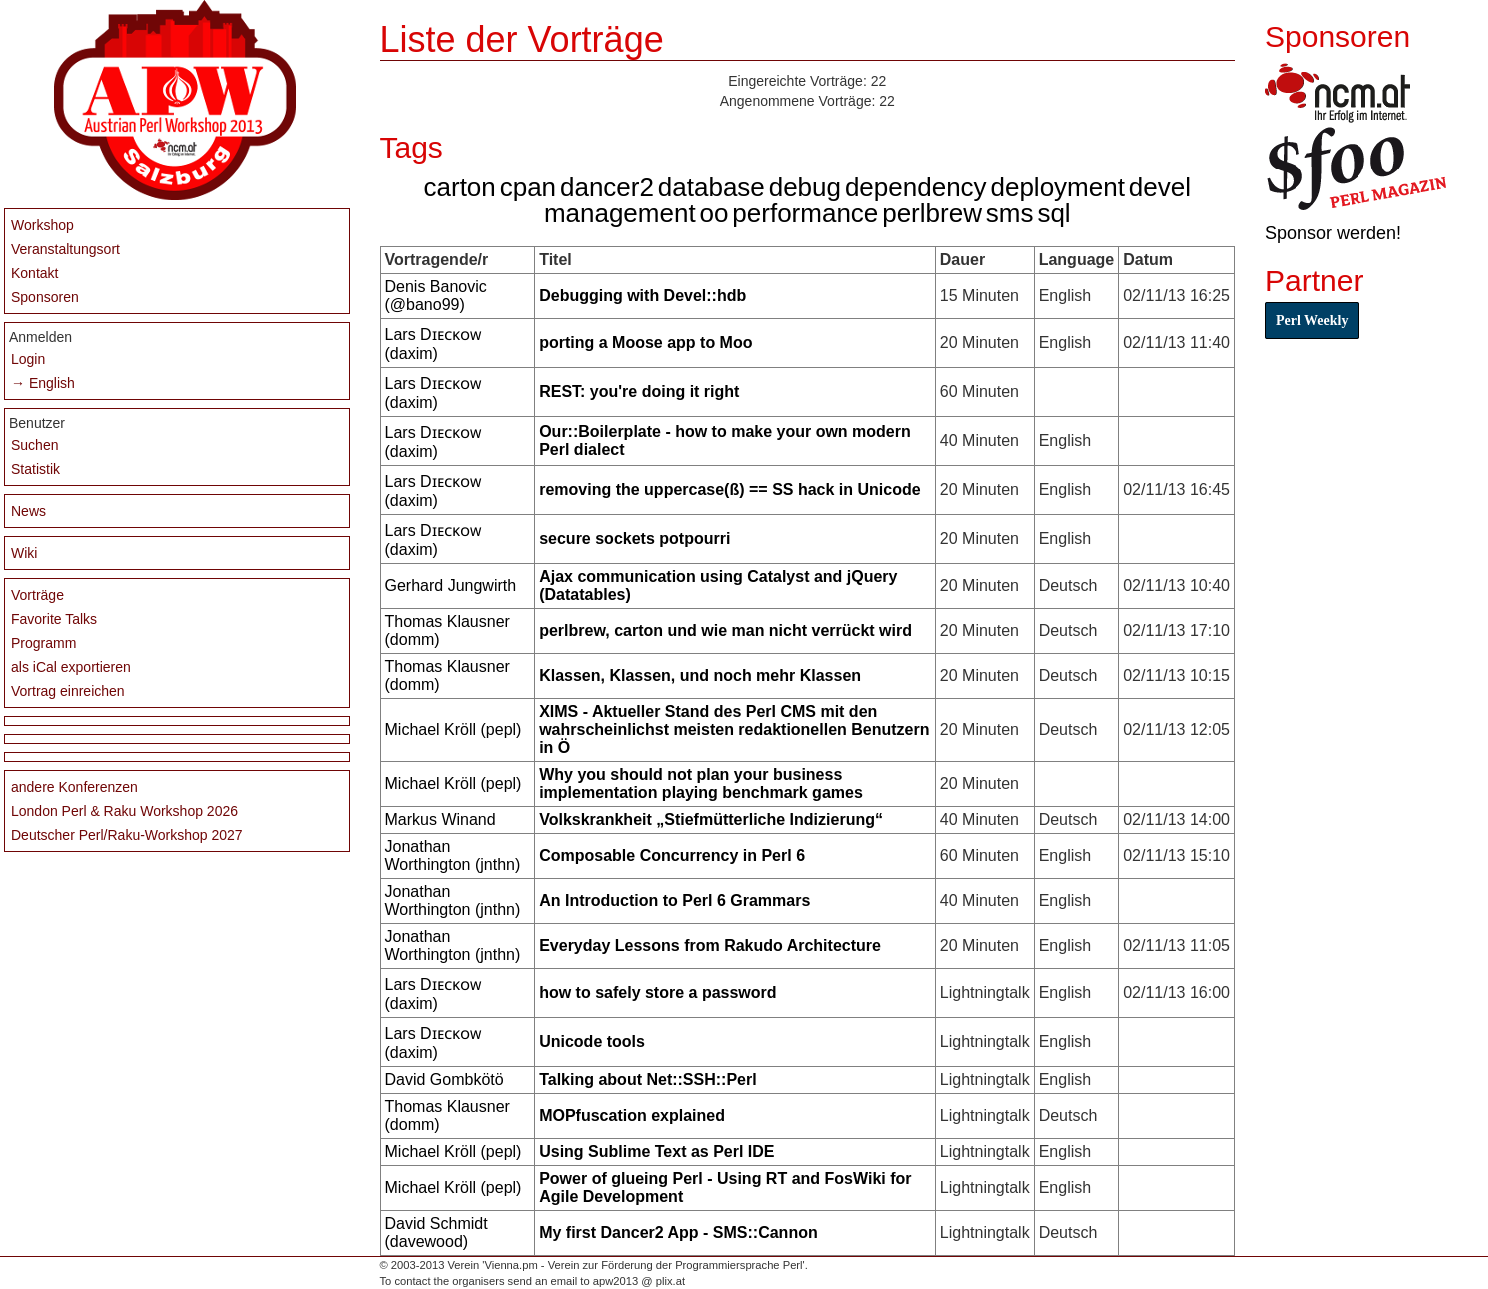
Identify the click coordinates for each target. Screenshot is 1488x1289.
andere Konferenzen (74, 787)
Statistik (35, 469)
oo (714, 213)
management (620, 213)
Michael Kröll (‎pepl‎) (453, 729)
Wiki (24, 553)
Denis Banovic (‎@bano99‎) (436, 295)
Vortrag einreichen (68, 691)
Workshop (42, 225)
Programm (43, 643)
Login (28, 359)
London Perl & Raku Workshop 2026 (124, 811)
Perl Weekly (1312, 320)
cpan (528, 187)
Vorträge (37, 595)
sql (1053, 213)
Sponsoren (45, 297)
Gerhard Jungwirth (451, 585)
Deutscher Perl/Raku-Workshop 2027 (127, 835)
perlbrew (932, 213)
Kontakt (34, 273)
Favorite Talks (54, 619)
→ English (43, 383)
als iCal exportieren (71, 667)
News (28, 511)
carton (460, 187)
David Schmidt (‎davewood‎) (436, 1232)
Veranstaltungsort (65, 249)
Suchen (34, 445)
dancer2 (607, 187)
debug (805, 187)
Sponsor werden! (1333, 233)
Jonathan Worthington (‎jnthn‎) (453, 855)
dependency (916, 187)
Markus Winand (440, 819)
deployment (1057, 187)
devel (1160, 187)
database (711, 187)
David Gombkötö (444, 1079)
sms (1010, 213)
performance (805, 213)
